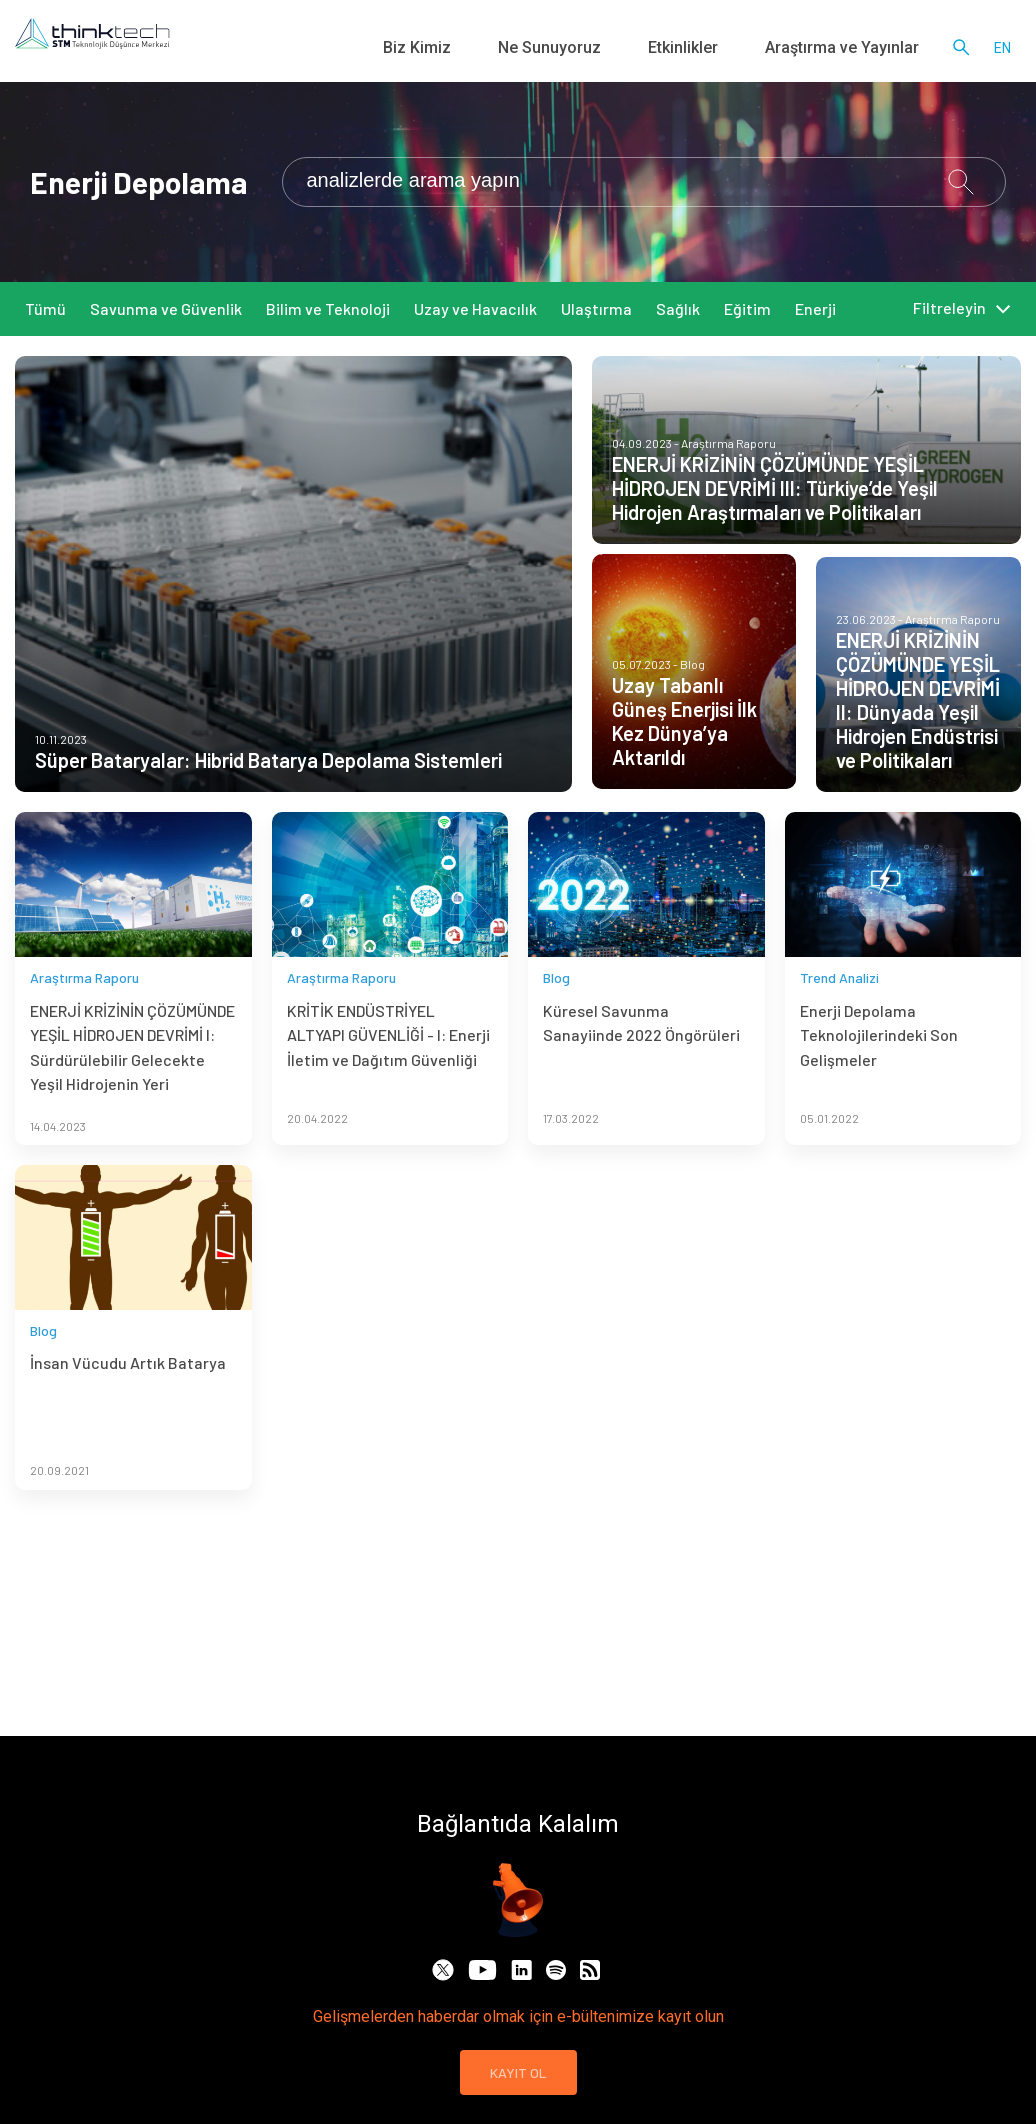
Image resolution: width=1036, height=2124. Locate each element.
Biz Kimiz (512, 50)
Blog (556, 1021)
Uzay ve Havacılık (475, 308)
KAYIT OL (518, 2072)
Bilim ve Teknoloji (328, 308)
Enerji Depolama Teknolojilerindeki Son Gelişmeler (879, 1079)
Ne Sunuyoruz (619, 50)
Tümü (45, 308)
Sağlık (678, 308)
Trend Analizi (839, 1021)
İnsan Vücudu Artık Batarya (128, 1407)
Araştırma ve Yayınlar (858, 50)
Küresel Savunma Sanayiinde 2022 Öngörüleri (641, 1066)
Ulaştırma (596, 308)
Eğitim (747, 308)
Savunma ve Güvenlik (166, 308)
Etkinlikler (727, 50)
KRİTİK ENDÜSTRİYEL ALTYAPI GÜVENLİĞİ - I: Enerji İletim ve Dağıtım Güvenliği (388, 1079)
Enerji (815, 308)
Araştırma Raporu (84, 1021)
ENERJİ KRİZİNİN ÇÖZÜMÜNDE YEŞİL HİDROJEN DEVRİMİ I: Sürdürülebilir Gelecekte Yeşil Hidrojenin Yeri (132, 1091)
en (1002, 50)
